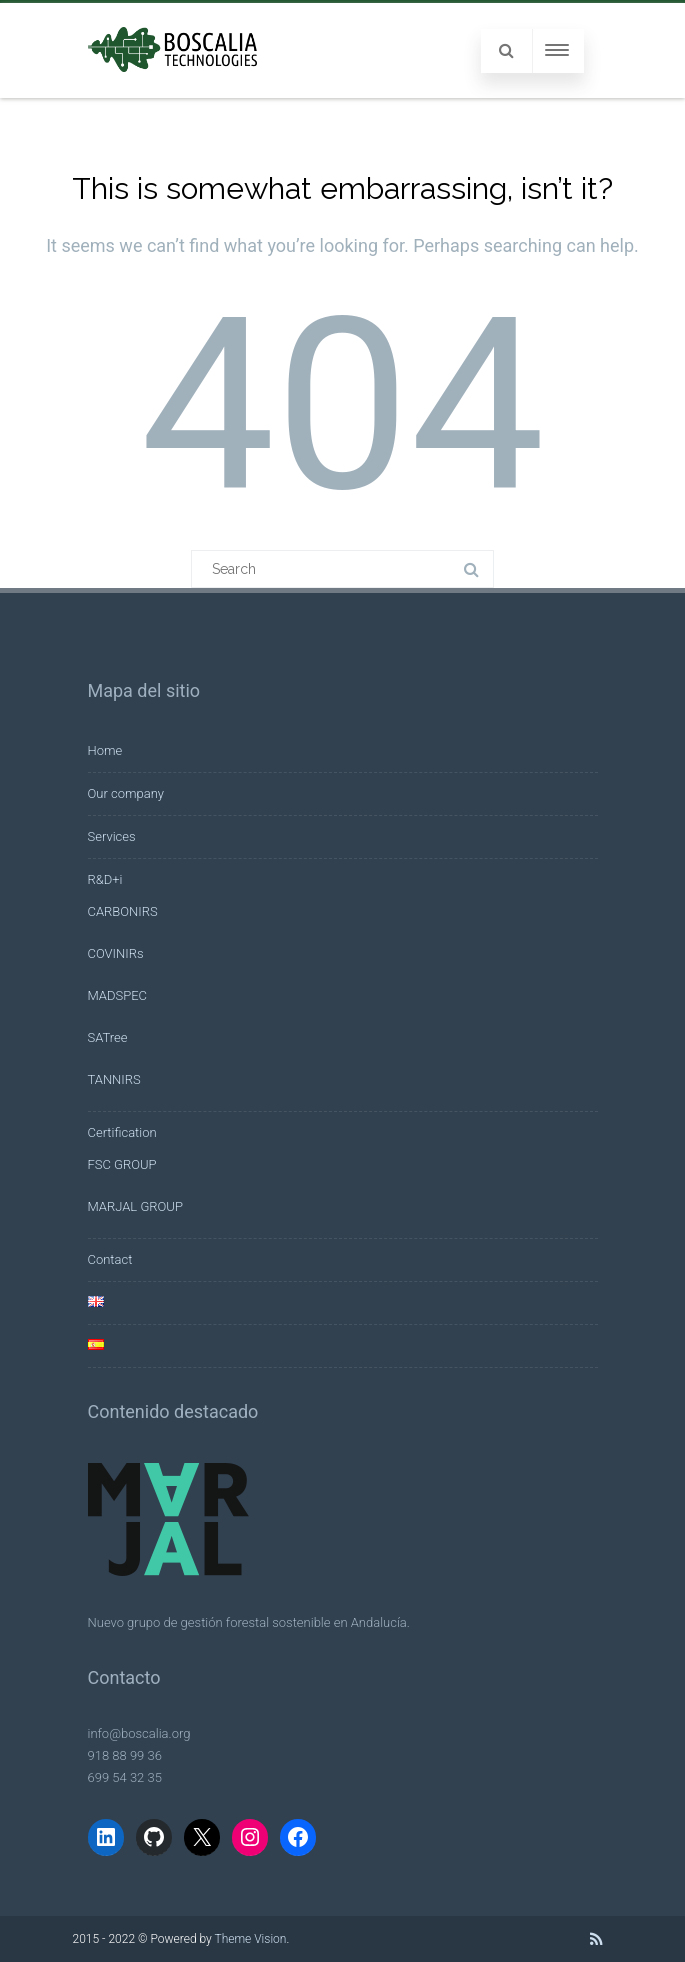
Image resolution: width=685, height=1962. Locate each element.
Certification (122, 1132)
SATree (108, 1037)
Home (105, 750)
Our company (126, 793)
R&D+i (105, 879)
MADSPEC (118, 995)
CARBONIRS (123, 911)
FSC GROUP (122, 1164)
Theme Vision (250, 1939)
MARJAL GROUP (135, 1206)
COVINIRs (116, 953)
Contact (110, 1259)
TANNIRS (114, 1079)
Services (112, 836)
